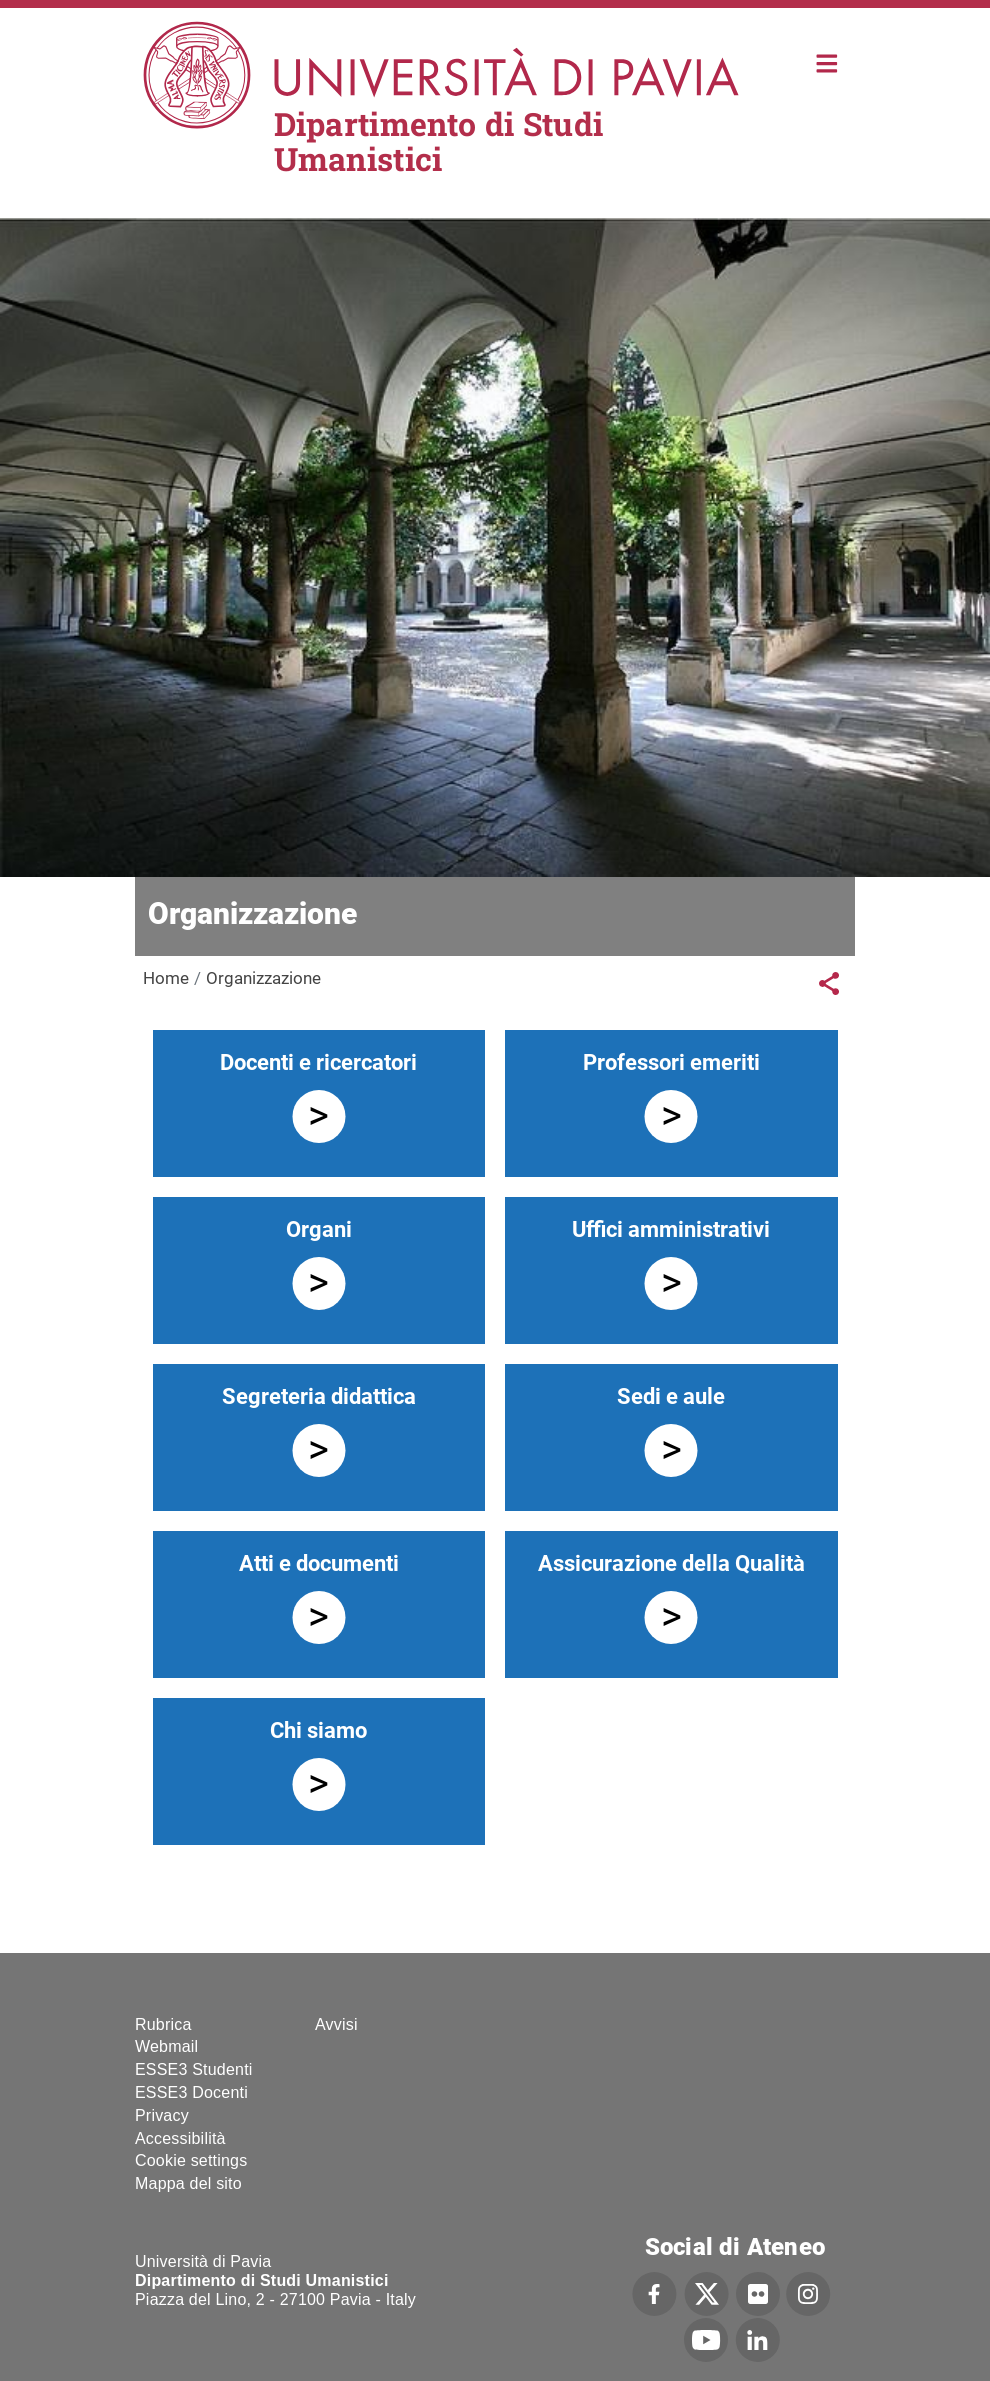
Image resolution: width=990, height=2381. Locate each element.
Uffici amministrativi (671, 1229)
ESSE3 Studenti (194, 2069)
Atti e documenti (319, 1563)
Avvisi (336, 2024)
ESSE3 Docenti (191, 2092)
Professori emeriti (671, 1062)
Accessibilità (180, 2138)
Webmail (166, 2046)
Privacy (162, 2115)
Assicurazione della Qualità (671, 1563)
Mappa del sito (188, 2183)
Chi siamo (318, 1730)
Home (827, 61)
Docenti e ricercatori (318, 1062)
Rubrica (163, 2024)
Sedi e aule (671, 1396)
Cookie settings (191, 2160)
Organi (319, 1229)
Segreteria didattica (319, 1396)
